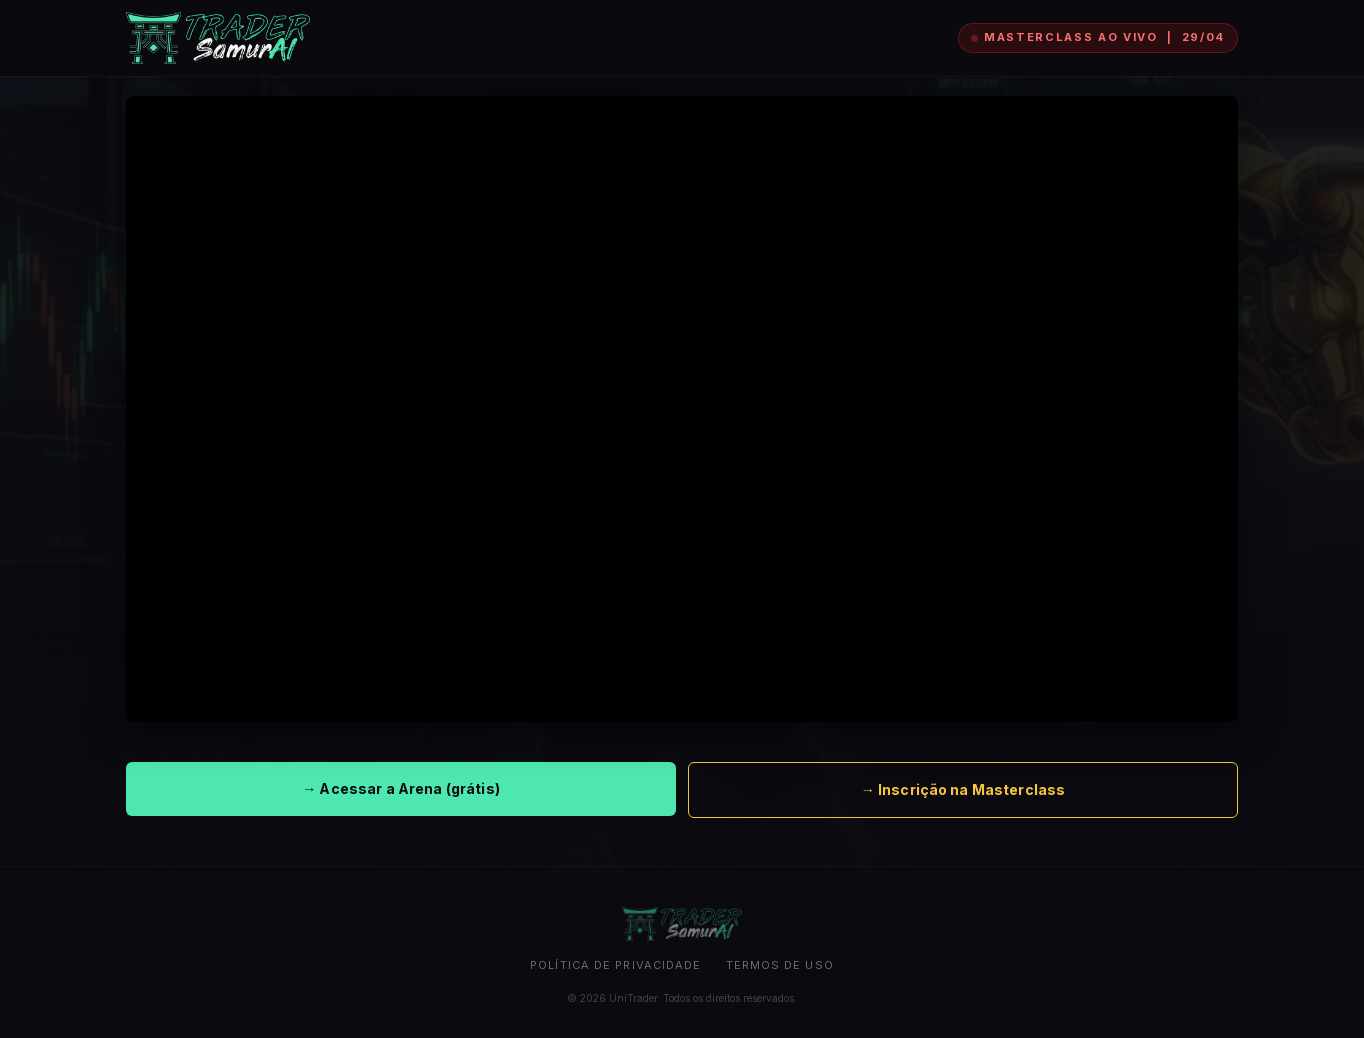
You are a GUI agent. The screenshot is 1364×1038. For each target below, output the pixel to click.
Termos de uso (780, 965)
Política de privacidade (615, 965)
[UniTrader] (218, 38)
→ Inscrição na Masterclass (963, 789)
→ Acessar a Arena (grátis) (401, 788)
